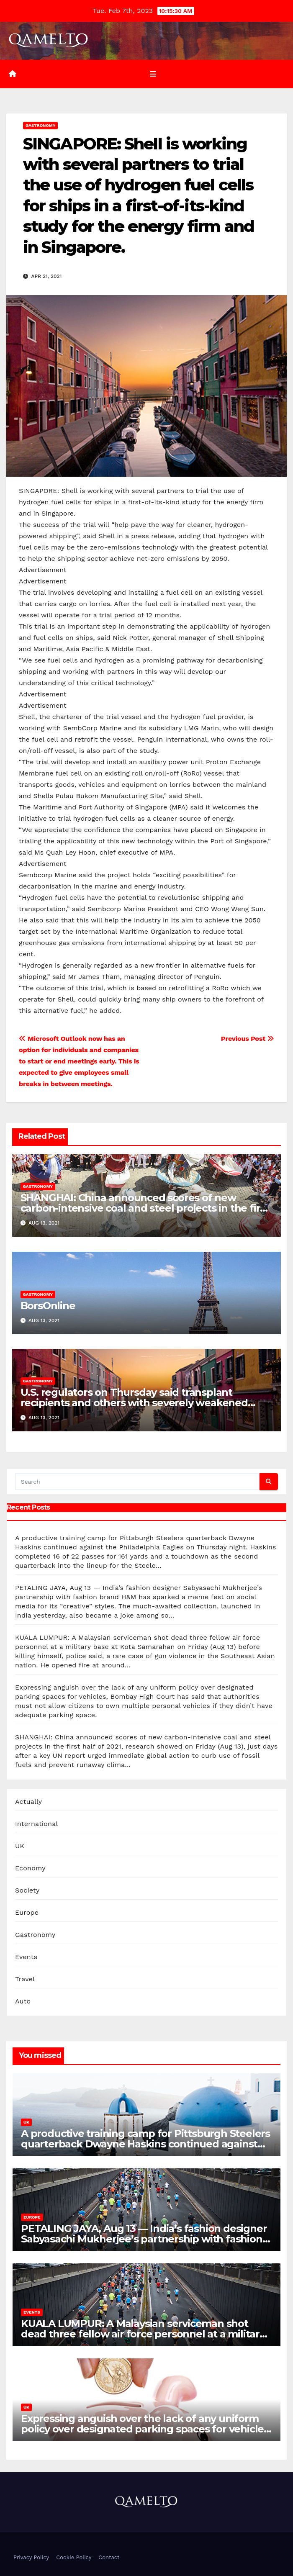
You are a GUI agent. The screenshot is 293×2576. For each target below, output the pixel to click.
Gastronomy (40, 125)
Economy (30, 1868)
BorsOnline (48, 1306)
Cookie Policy (73, 2557)
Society (27, 1890)
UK (19, 1846)
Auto (23, 2001)
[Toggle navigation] (152, 74)
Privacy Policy (31, 2557)
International (36, 1824)
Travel (25, 1979)
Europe (27, 1912)
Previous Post (247, 1039)
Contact (108, 2557)
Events (26, 1957)
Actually (28, 1802)
